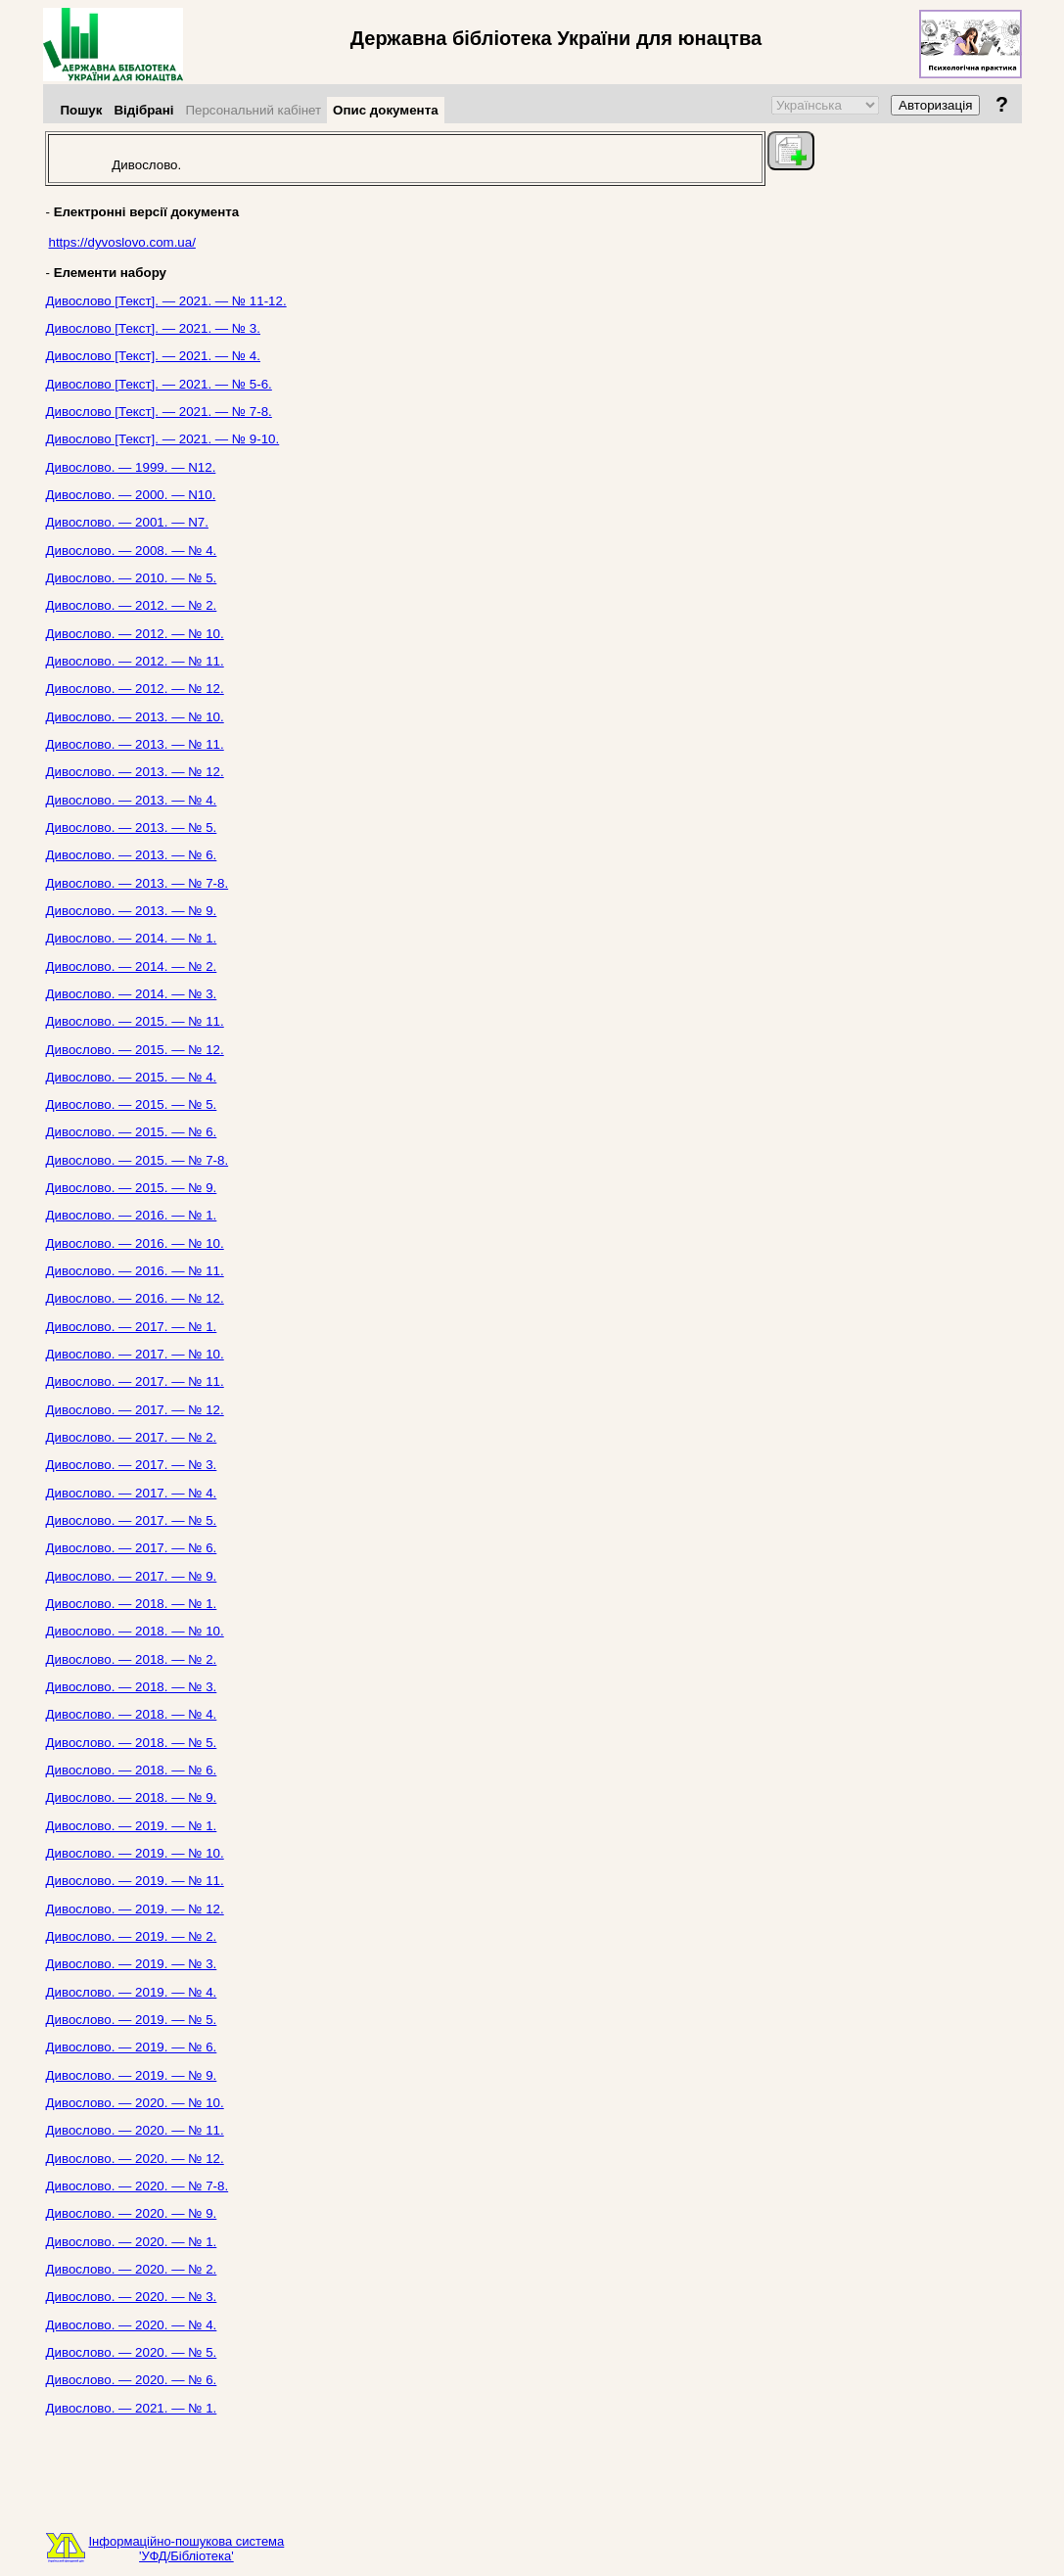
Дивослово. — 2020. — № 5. (131, 2352)
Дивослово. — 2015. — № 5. (131, 1104)
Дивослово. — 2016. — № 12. (135, 1298)
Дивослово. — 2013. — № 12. (135, 771)
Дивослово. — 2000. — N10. (131, 494)
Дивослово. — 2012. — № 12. (135, 688)
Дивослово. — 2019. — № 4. (131, 1992)
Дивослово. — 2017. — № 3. (131, 1464)
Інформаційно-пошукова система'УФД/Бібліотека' (187, 2548)
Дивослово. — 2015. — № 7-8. (137, 1160)
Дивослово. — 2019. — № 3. (131, 1963)
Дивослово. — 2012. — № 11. (135, 661)
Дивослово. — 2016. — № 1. (131, 1215)
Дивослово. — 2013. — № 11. (135, 744)
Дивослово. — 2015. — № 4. (131, 1077)
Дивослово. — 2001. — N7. (127, 522)
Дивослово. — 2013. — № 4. (131, 800)
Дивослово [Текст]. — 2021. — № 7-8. (159, 411)
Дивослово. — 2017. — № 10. (135, 1354)
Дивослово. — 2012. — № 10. (135, 633)
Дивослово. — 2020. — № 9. (131, 2213)
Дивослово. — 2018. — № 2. (131, 1659)
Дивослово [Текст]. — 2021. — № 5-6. (159, 384)
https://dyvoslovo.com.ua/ (122, 242)
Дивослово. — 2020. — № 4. (131, 2325)
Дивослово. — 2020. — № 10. (135, 2102)
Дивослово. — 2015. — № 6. (131, 1132)
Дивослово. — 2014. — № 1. (131, 938)
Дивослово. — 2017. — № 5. (131, 1520)
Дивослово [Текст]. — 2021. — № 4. (153, 355)
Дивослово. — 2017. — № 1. (131, 1326)
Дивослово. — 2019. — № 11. (135, 1880)
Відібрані (143, 110)
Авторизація (935, 105)
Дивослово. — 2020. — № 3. (131, 2296)
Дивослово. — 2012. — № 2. (131, 605)
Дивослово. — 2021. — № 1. (131, 2408)
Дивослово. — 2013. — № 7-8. (137, 883)
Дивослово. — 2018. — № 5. (131, 1742)
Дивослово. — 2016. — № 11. (135, 1271)
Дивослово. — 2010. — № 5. (131, 578)
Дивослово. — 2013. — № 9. (131, 910)
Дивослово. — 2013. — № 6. (131, 855)
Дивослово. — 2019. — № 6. (131, 2047)
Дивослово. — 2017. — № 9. (131, 1576)
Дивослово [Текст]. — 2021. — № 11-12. (166, 301)
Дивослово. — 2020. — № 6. (131, 2379)
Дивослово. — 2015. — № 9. (131, 1187)
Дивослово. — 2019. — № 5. (131, 2019)
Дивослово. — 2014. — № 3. (131, 994)
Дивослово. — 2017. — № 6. (131, 1548)
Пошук (82, 110)
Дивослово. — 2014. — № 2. (131, 966)
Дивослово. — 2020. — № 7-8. (137, 2186)
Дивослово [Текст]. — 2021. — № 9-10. (163, 439)
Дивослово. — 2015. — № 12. (135, 1049)
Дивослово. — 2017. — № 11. (135, 1381)
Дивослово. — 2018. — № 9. (131, 1797)
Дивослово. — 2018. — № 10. (135, 1631)
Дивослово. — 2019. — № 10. (135, 1853)
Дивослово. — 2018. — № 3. (131, 1686)
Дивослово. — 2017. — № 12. (135, 1410)
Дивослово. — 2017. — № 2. (131, 1437)
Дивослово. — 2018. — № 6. (131, 1770)
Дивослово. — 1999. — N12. (131, 467)
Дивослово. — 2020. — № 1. (131, 2241)
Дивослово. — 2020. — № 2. (131, 2269)
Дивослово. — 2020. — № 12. (135, 2158)
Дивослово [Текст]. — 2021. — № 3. (153, 328)
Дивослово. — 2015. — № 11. (135, 1021)
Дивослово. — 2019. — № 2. (131, 1936)
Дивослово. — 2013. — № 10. (135, 717)
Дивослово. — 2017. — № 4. (131, 1493)
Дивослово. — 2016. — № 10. (135, 1243)
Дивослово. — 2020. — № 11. (135, 2130)
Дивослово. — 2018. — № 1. (131, 1603)
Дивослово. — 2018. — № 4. (131, 1714)
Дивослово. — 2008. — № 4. (131, 550)
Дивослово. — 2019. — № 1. (131, 1825)
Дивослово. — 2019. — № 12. (135, 1909)
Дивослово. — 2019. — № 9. (131, 2075)
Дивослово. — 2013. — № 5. (131, 827)
